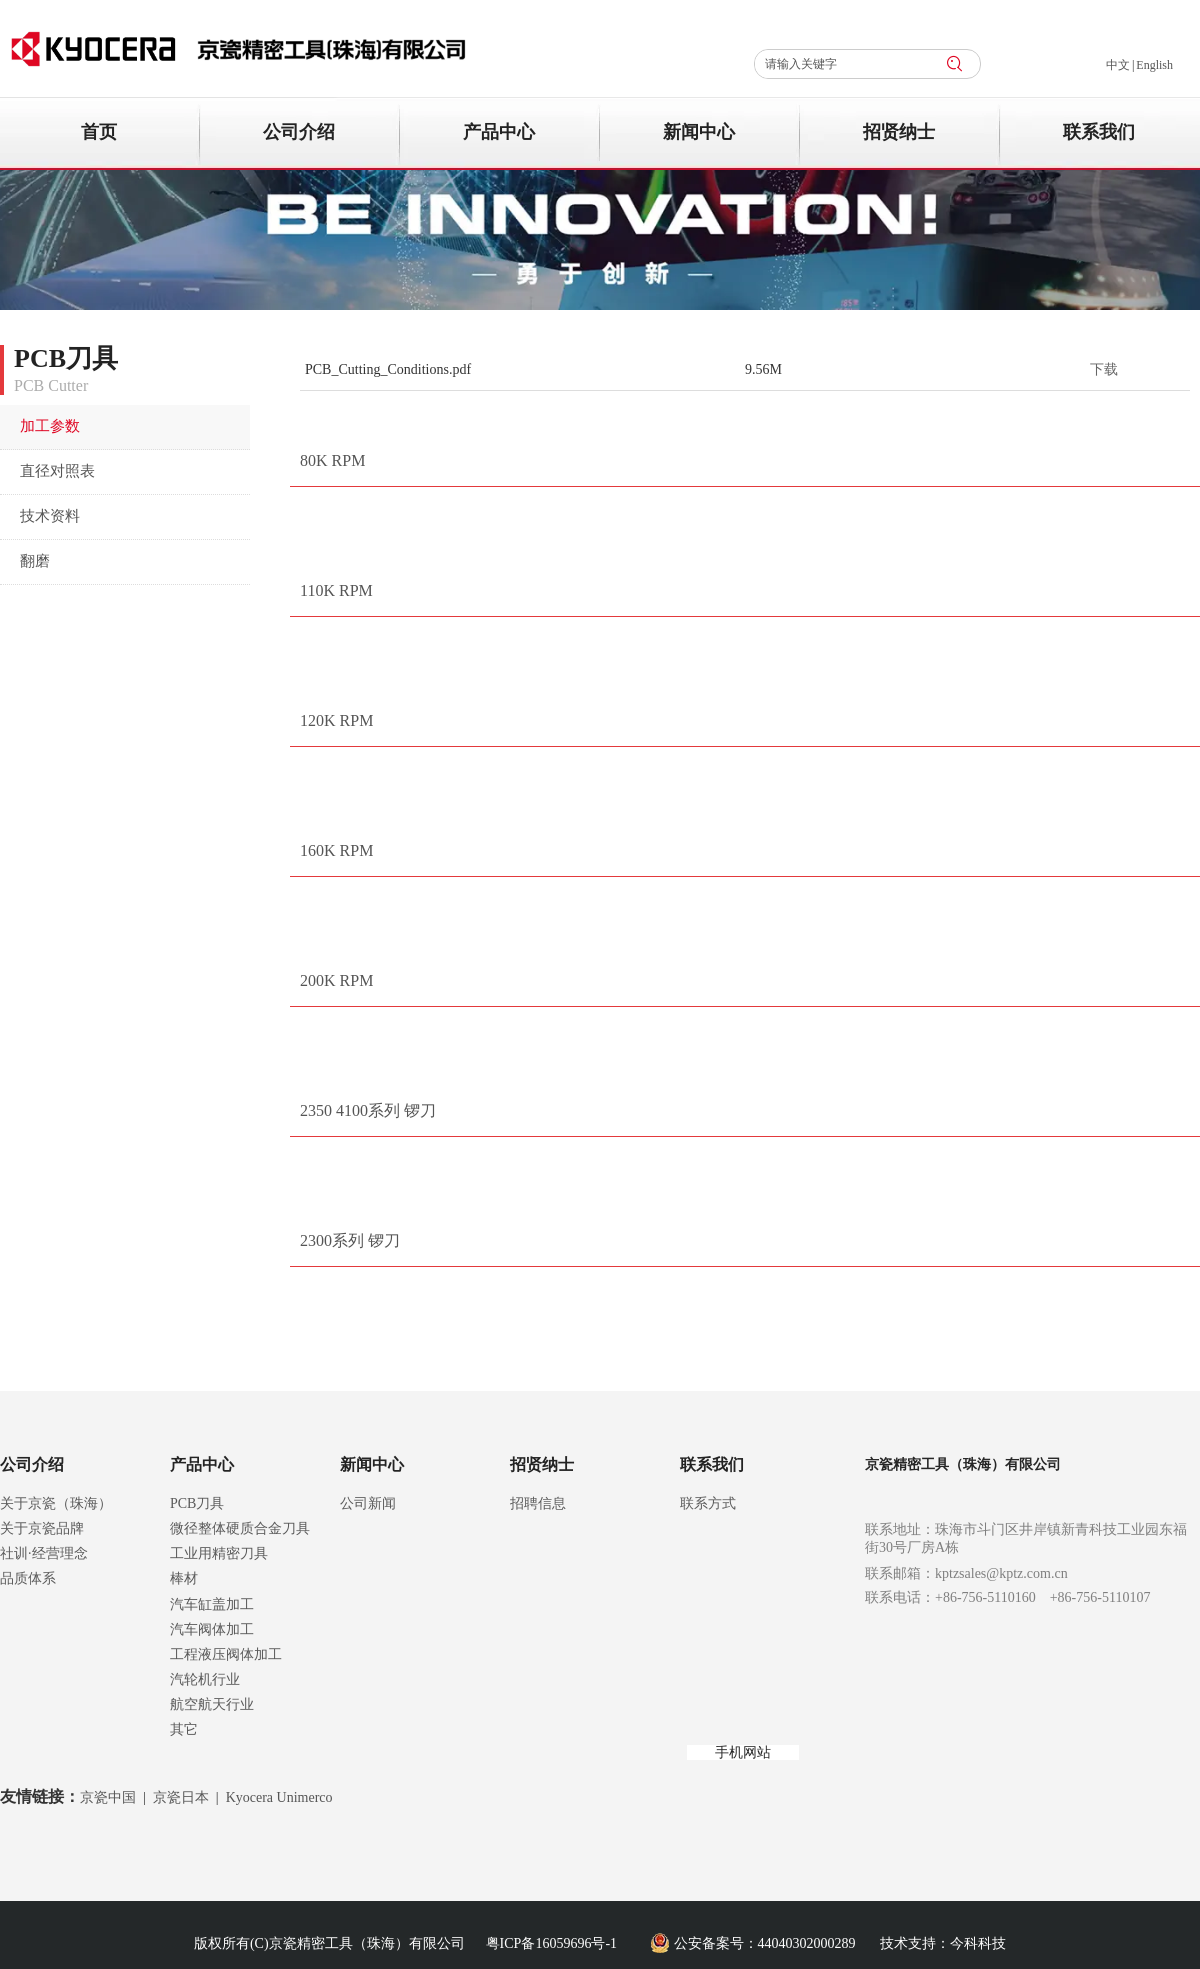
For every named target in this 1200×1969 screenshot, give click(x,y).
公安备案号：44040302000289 (765, 1943)
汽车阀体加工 (212, 1629)
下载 (1104, 369)
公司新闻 (368, 1503)
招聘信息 (538, 1503)
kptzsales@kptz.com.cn (1001, 1573)
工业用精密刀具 (219, 1553)
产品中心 (202, 1464)
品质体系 (28, 1578)
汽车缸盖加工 (212, 1604)
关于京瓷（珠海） (56, 1503)
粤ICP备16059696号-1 (551, 1943)
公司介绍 (32, 1464)
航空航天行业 (212, 1704)
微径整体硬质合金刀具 (240, 1528)
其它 (184, 1729)
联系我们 (712, 1464)
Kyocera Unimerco (279, 1797)
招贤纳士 (542, 1464)
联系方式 (708, 1503)
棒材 (184, 1578)
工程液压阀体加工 (226, 1654)
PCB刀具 (197, 1503)
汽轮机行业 (205, 1679)
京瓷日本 (181, 1797)
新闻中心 (372, 1464)
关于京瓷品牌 (42, 1528)
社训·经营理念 (44, 1553)
